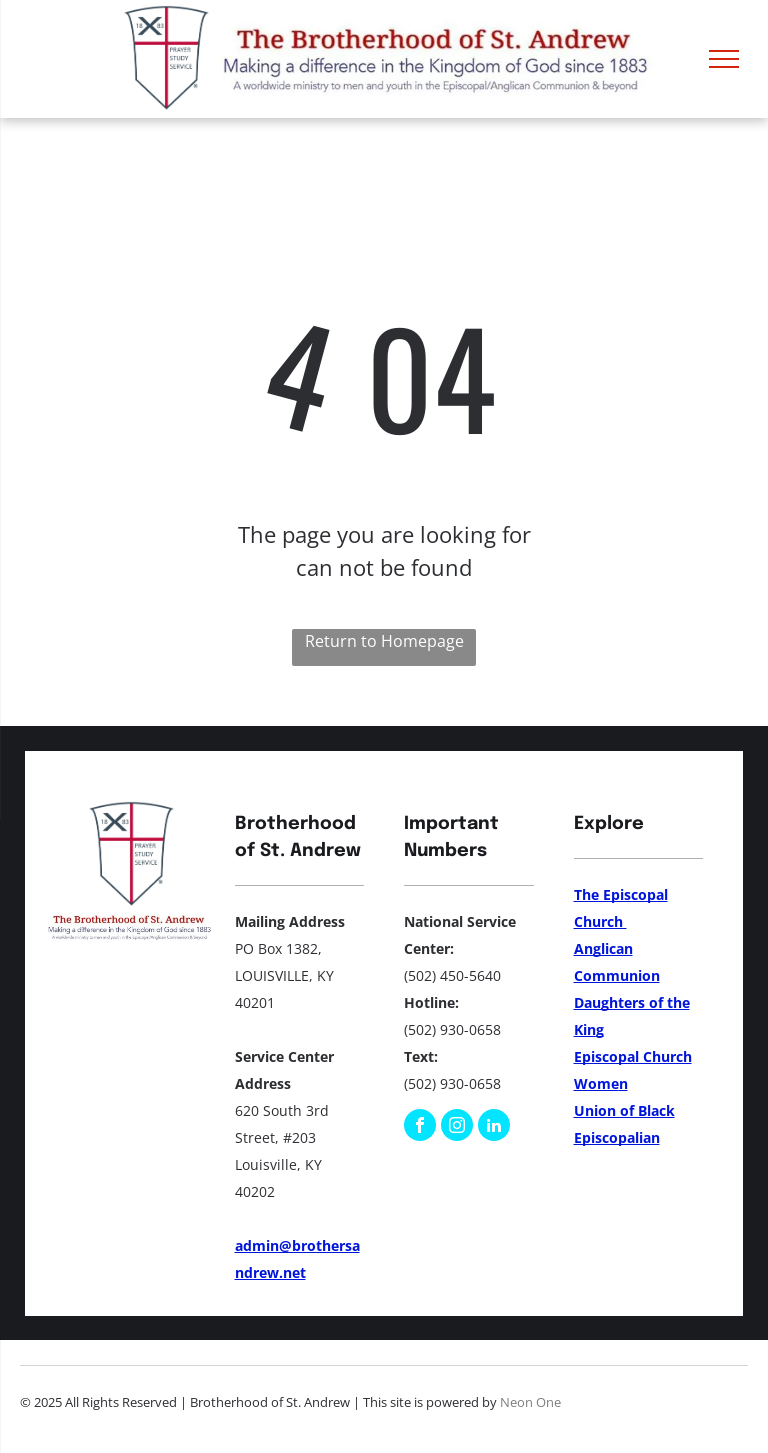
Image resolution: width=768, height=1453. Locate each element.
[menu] (724, 59)
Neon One (530, 1402)
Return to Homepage (384, 641)
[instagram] (457, 1127)
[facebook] (420, 1127)
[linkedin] (494, 1127)
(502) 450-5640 (452, 975)
